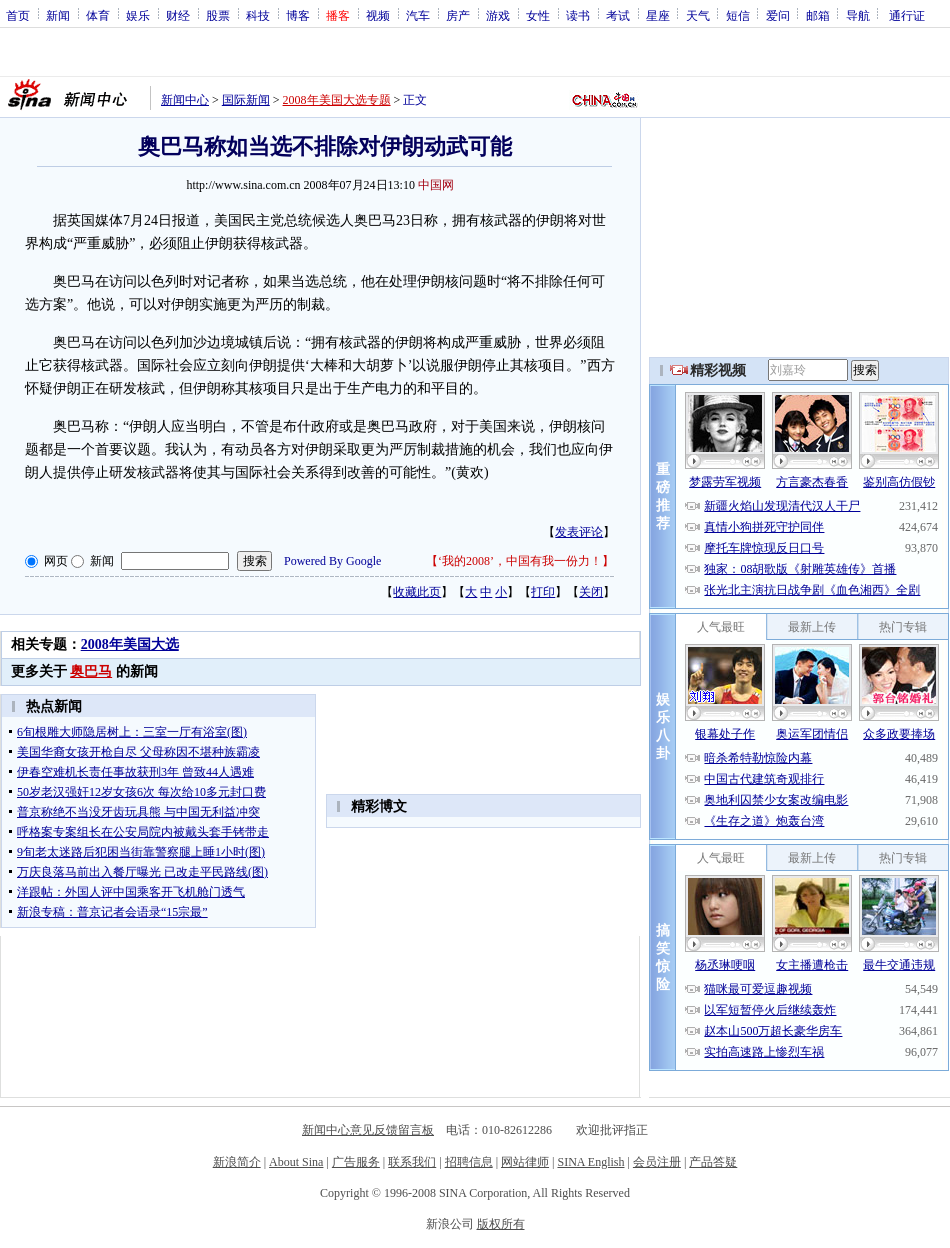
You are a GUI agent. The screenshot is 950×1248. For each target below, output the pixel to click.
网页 (56, 561)
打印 (543, 592)
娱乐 (138, 15)
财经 (178, 15)
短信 (738, 15)
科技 (258, 15)
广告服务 (356, 1162)
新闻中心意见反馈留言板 (368, 1130)
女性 (538, 15)
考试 (618, 15)
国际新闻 (246, 100)
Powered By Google (332, 561)
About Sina (296, 1162)
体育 (98, 15)
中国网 (436, 185)
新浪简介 (237, 1162)
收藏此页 (417, 592)
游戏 (498, 15)
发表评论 (579, 532)
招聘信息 (469, 1162)
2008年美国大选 (130, 644)
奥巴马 (91, 671)
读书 (578, 15)
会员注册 (657, 1162)
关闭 (591, 592)
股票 (218, 15)
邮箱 (818, 15)
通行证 (907, 15)
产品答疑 (713, 1162)
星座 (658, 15)
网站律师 (525, 1162)
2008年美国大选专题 (337, 100)
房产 (458, 15)
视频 (378, 15)
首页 (18, 15)
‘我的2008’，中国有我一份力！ (520, 561)
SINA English (590, 1162)
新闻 (58, 15)
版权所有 (501, 1224)
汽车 (418, 15)
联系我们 (412, 1162)
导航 (858, 15)
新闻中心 (185, 100)
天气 (698, 15)
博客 (298, 15)
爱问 (778, 15)
